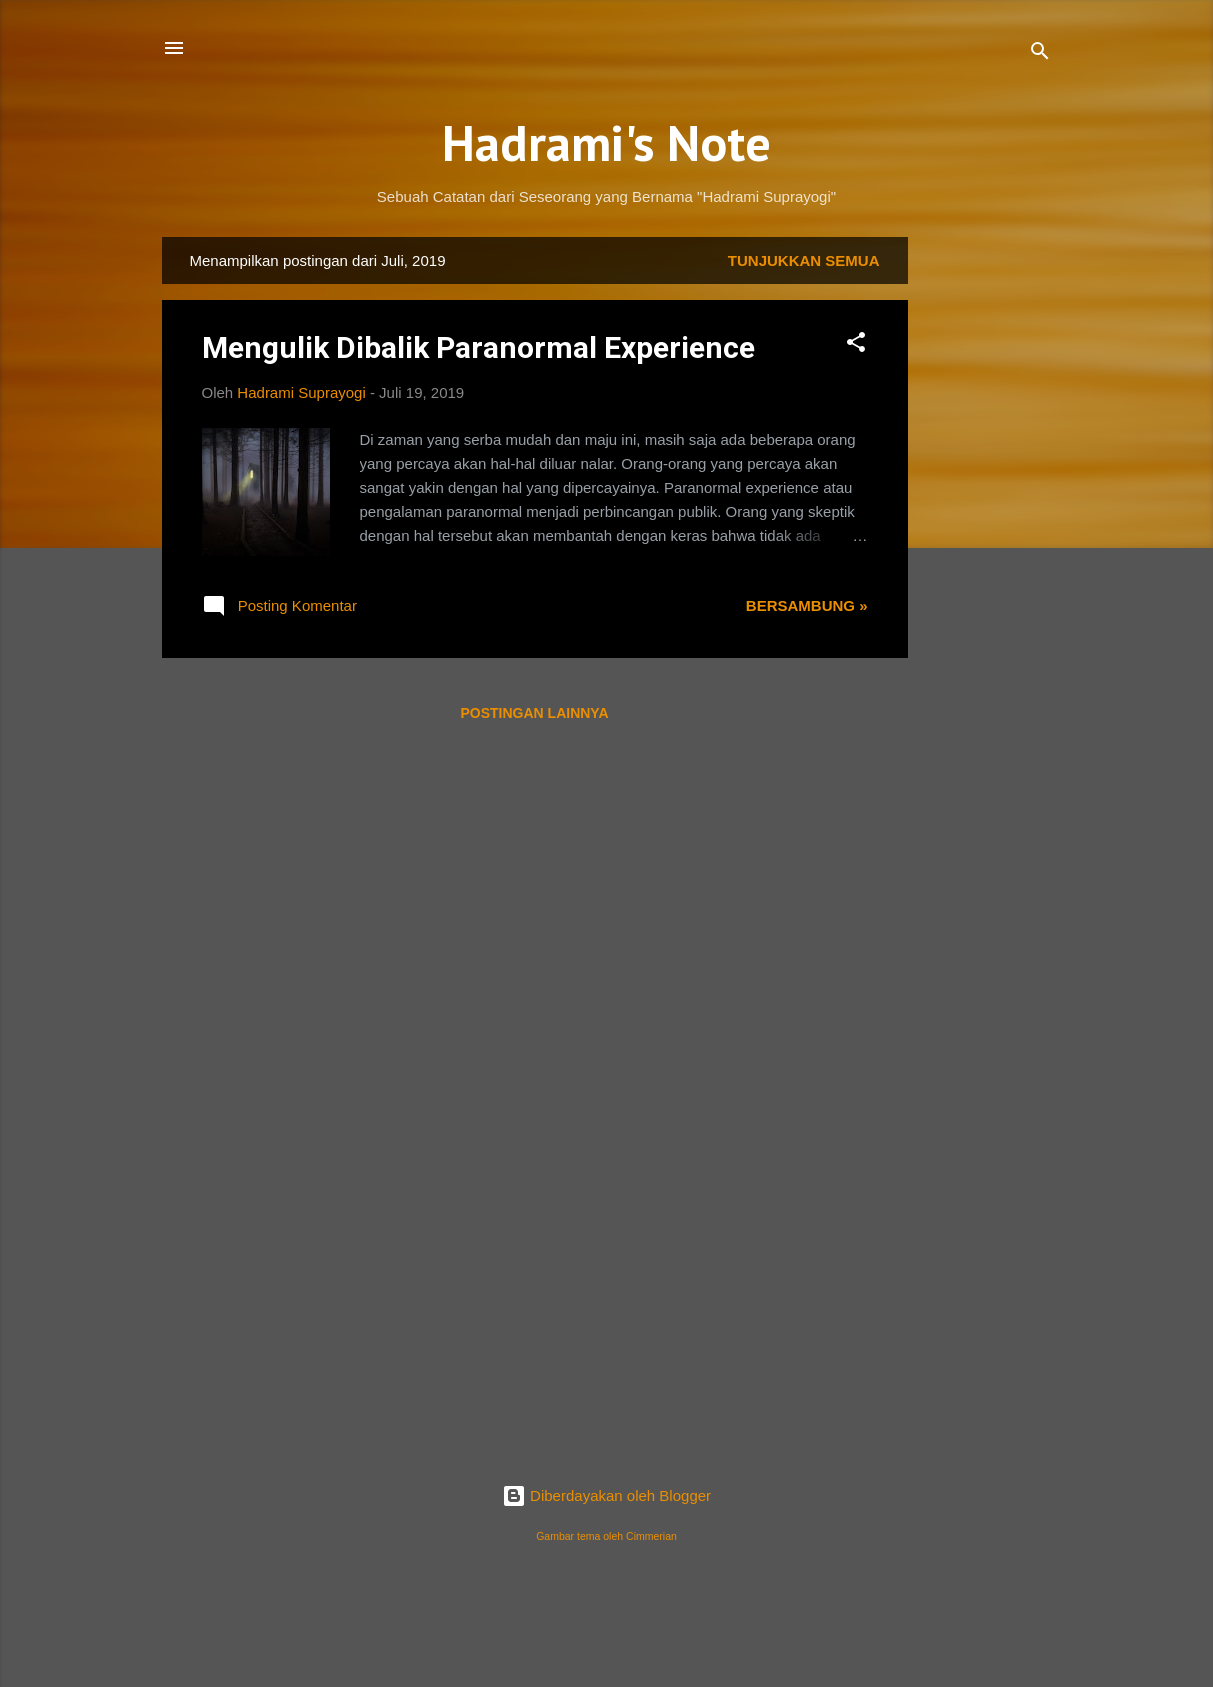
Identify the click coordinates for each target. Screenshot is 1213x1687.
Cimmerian (651, 1536)
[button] (856, 345)
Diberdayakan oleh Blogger (606, 1495)
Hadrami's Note (606, 142)
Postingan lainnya (534, 713)
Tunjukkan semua (804, 260)
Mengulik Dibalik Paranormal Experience (478, 347)
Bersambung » (807, 605)
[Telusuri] (1040, 54)
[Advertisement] (988, 537)
